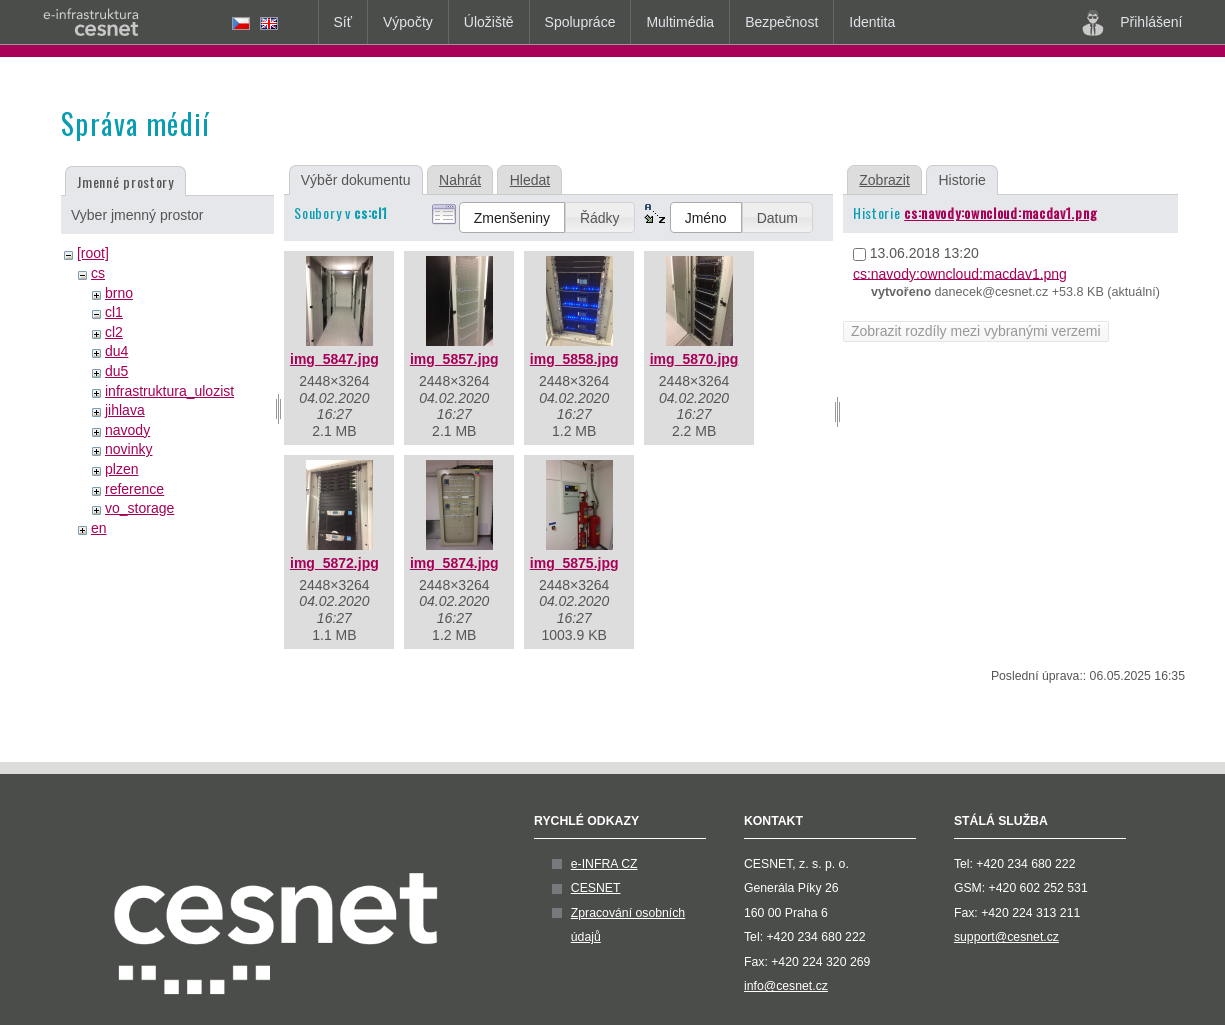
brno (119, 293)
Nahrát (460, 180)
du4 (116, 351)
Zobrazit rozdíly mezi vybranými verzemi (976, 331)
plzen (121, 469)
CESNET (596, 888)
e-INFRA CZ (604, 864)
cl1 (114, 312)
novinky (128, 449)
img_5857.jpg (454, 359)
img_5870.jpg (694, 359)
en (99, 528)
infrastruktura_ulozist (169, 391)
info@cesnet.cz (786, 986)
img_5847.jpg (334, 359)
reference (134, 489)
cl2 (114, 332)
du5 (116, 371)
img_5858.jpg (574, 359)
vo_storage (139, 508)
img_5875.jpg (574, 563)
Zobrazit (884, 180)
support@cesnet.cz (1006, 937)
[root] (93, 253)
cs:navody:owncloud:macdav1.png (1000, 212)
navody (127, 430)
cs (98, 273)
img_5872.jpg (334, 563)
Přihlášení (1132, 23)
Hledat (530, 180)
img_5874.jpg (454, 563)
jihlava (125, 410)
